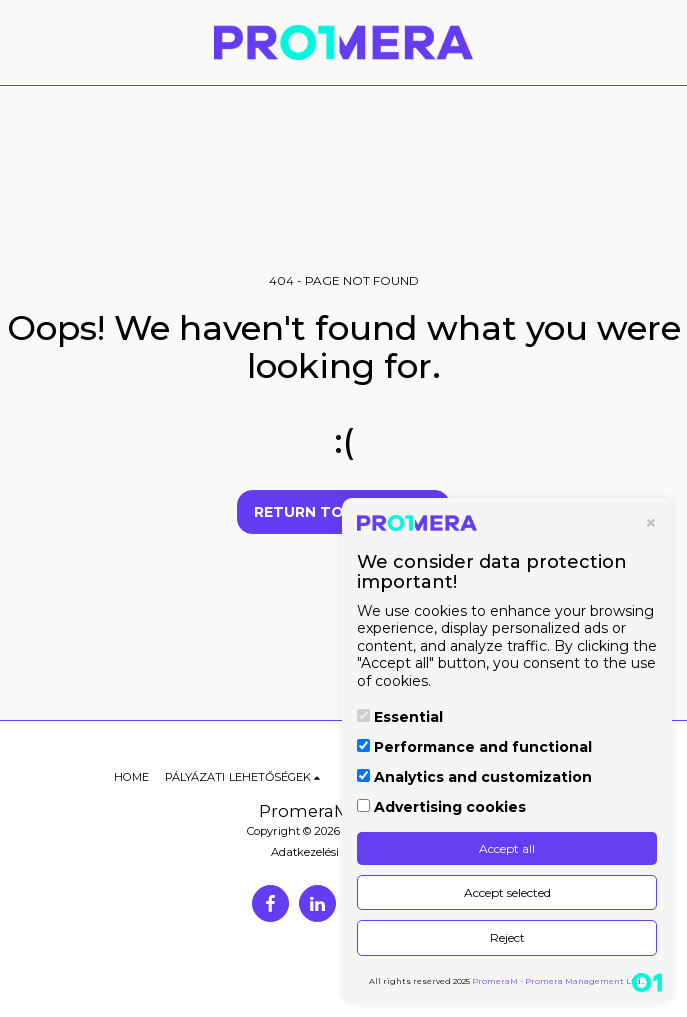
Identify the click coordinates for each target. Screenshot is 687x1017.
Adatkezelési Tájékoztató (338, 852)
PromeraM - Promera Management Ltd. (557, 981)
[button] (22, 42)
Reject (507, 937)
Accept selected (507, 892)
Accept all (507, 848)
